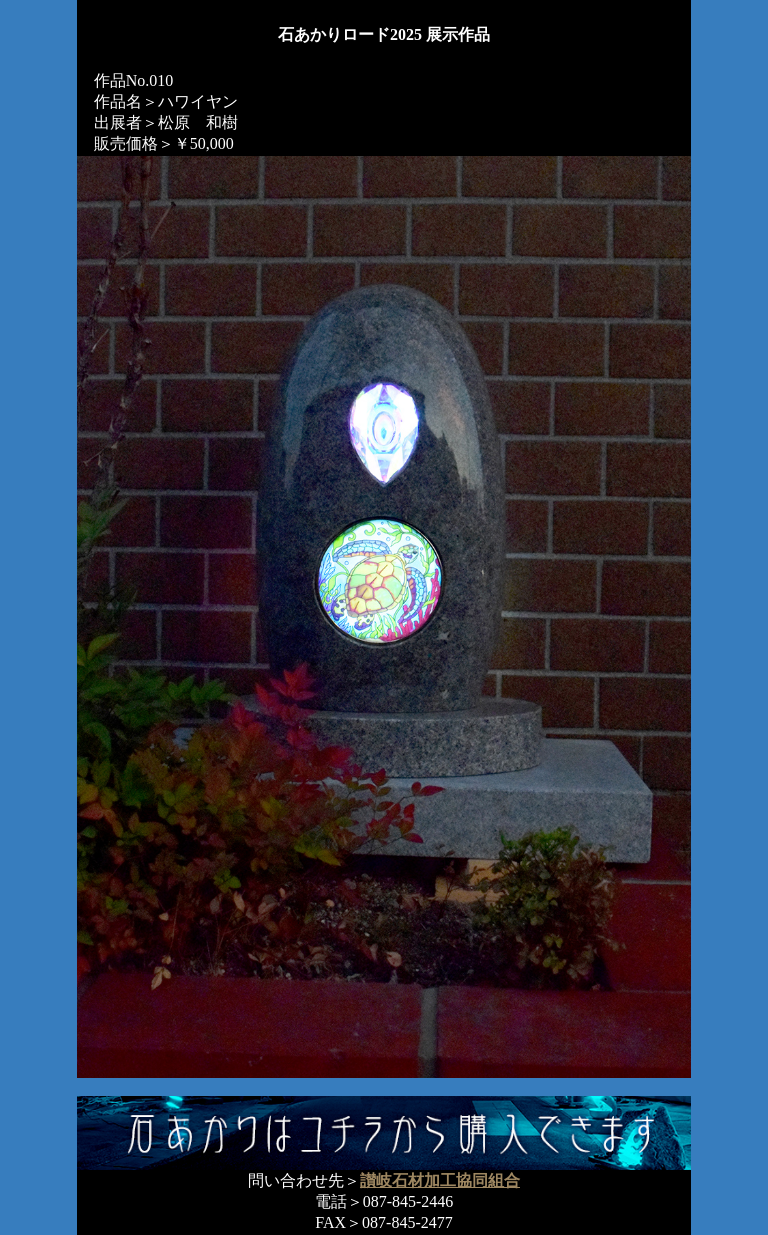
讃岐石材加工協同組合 (440, 1180)
